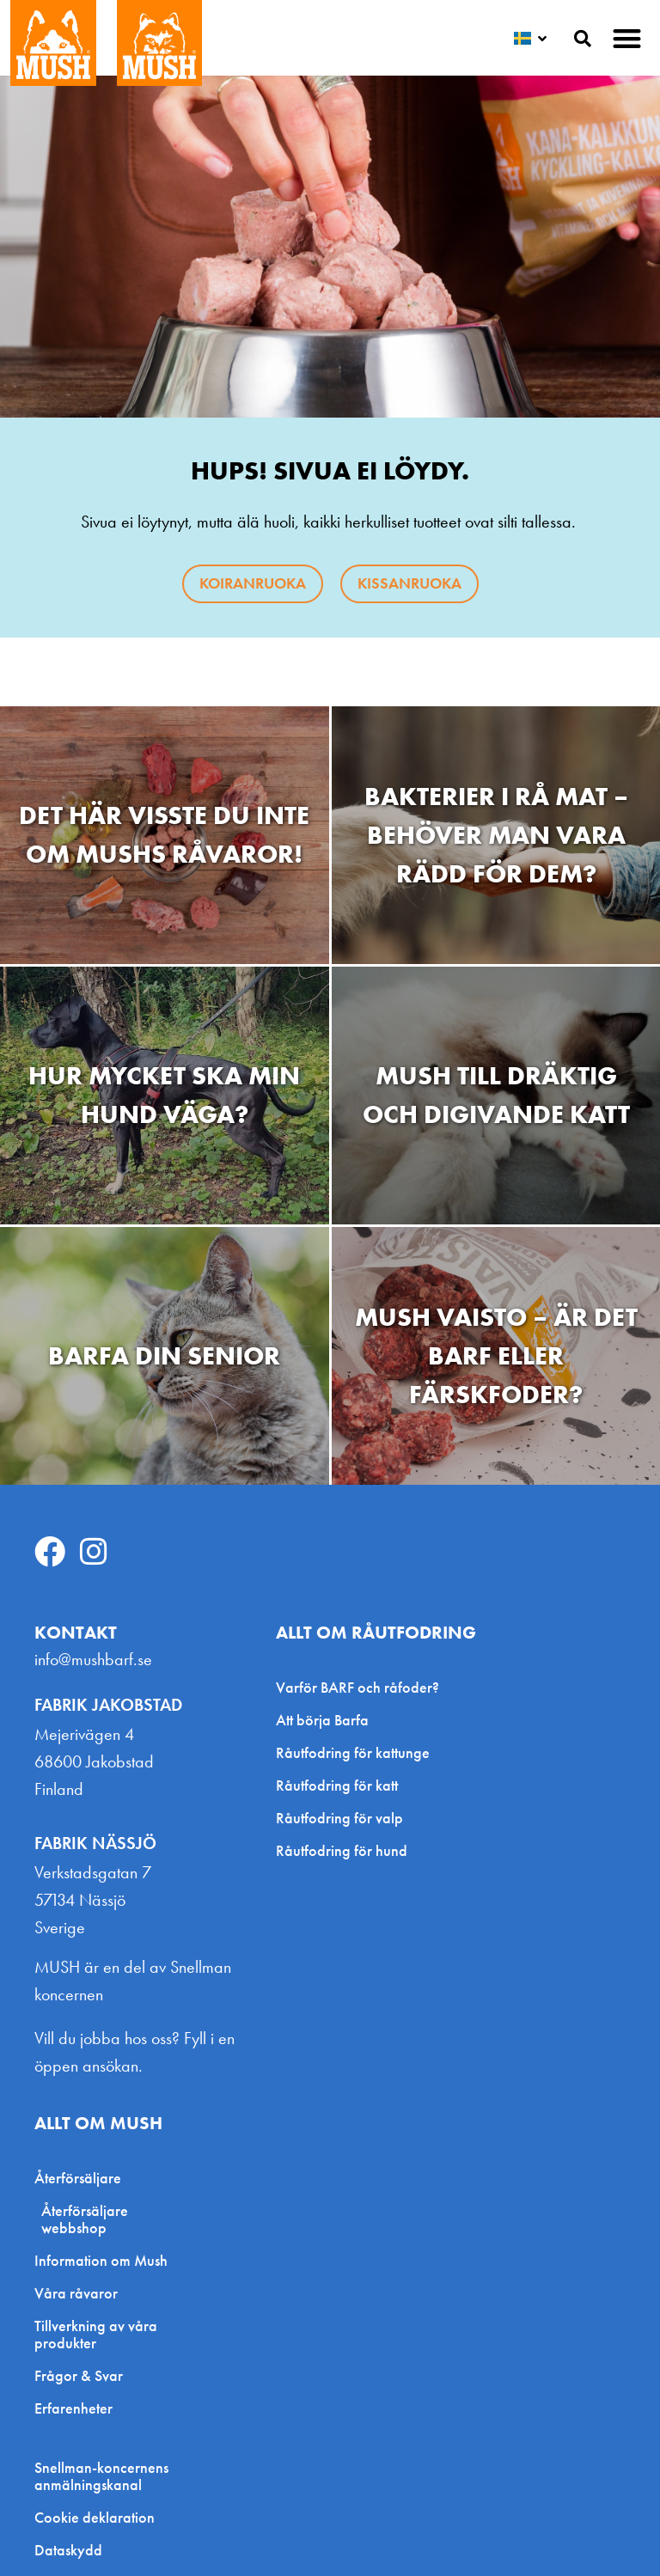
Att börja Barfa (322, 1720)
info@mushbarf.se (93, 1659)
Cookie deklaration (94, 2517)
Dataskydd (68, 2550)
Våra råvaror (76, 2293)
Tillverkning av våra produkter (95, 2334)
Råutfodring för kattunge (353, 1752)
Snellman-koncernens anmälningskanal (101, 2476)
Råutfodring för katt (337, 1785)
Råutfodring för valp (339, 1818)
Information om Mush (101, 2260)
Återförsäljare (82, 2178)
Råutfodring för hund (341, 1850)
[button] (628, 38)
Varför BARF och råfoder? (357, 1687)
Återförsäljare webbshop (84, 2219)
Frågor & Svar (78, 2375)
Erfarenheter (73, 2408)
